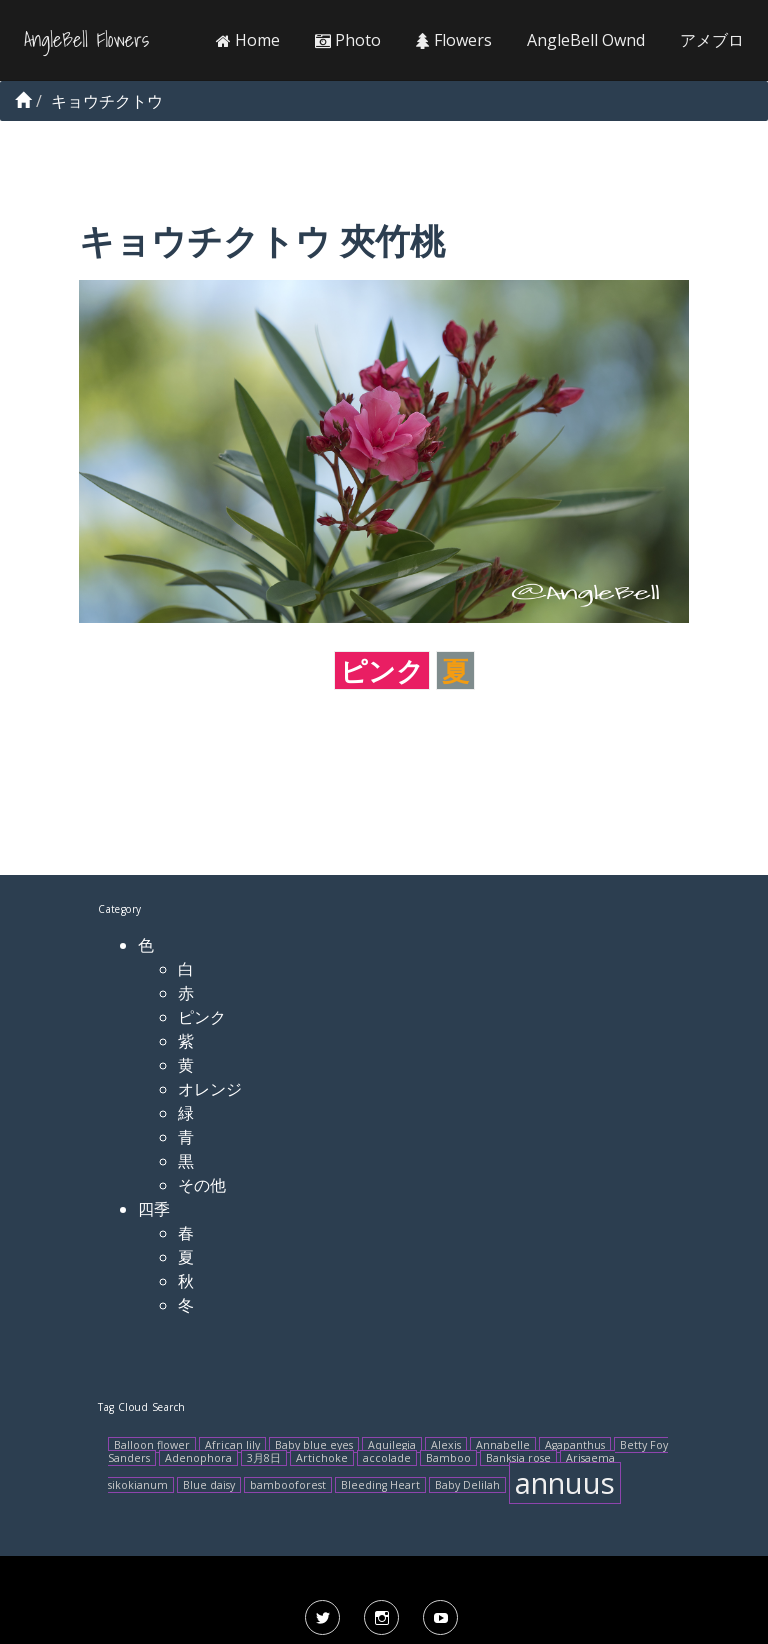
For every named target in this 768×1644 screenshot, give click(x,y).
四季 (154, 1209)
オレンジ (210, 1089)
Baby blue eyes (314, 1445)
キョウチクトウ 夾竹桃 (262, 240)
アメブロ (712, 40)
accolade (387, 1458)
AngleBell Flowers (86, 40)
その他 (202, 1185)
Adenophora (198, 1458)
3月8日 (264, 1458)
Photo (348, 40)
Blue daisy (209, 1485)
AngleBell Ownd (586, 40)
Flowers (454, 40)
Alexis (446, 1445)
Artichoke (322, 1458)
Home (248, 40)
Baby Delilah (467, 1485)
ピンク (382, 670)
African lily (232, 1445)
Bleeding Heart (380, 1485)
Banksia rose (518, 1458)
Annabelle (503, 1445)
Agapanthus (575, 1445)
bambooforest (288, 1485)
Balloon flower (152, 1445)
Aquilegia (392, 1445)
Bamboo (448, 1458)
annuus (565, 1483)
